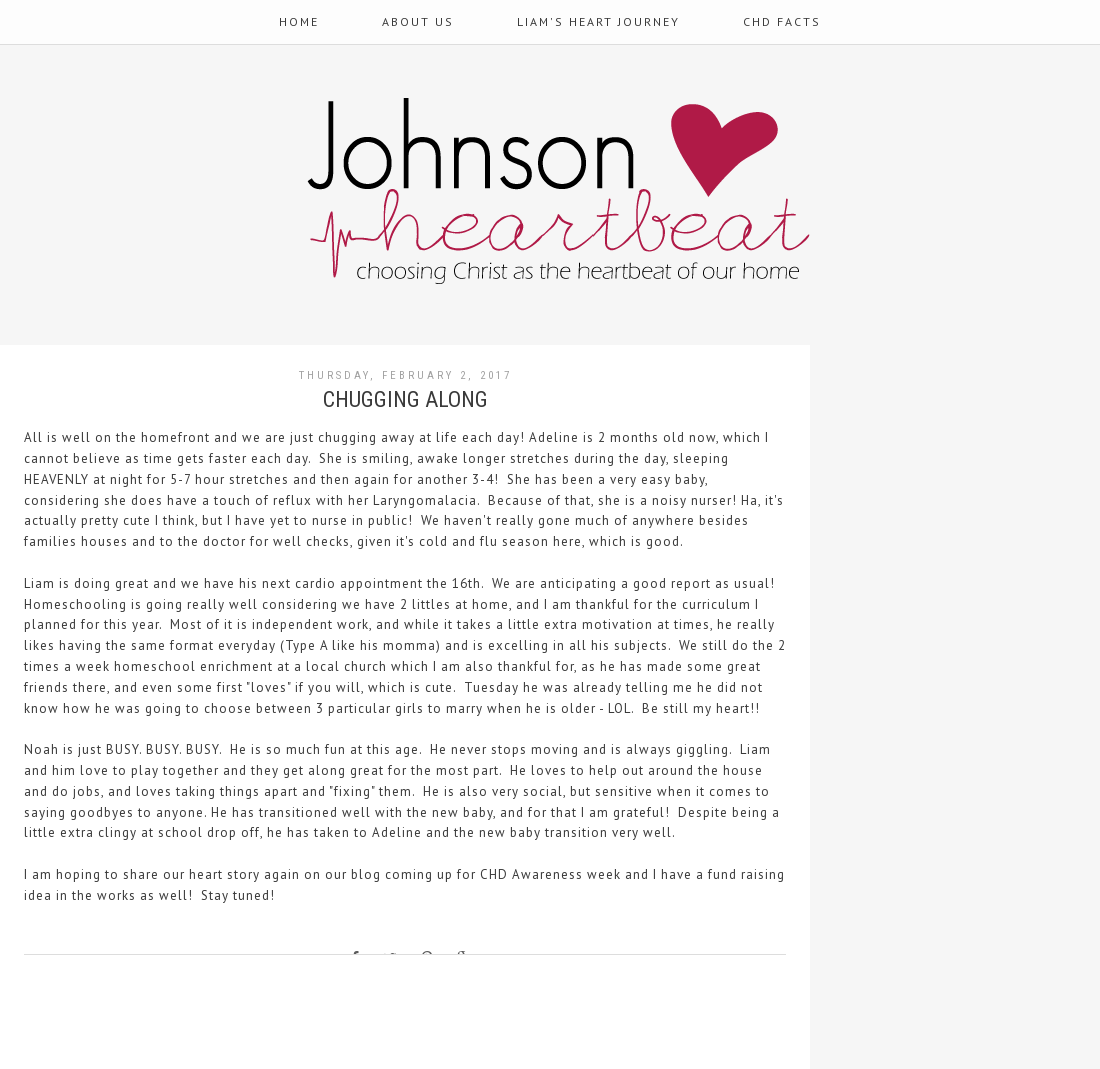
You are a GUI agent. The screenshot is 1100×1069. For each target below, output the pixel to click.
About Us (418, 21)
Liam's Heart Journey (598, 21)
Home (299, 21)
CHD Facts (782, 21)
